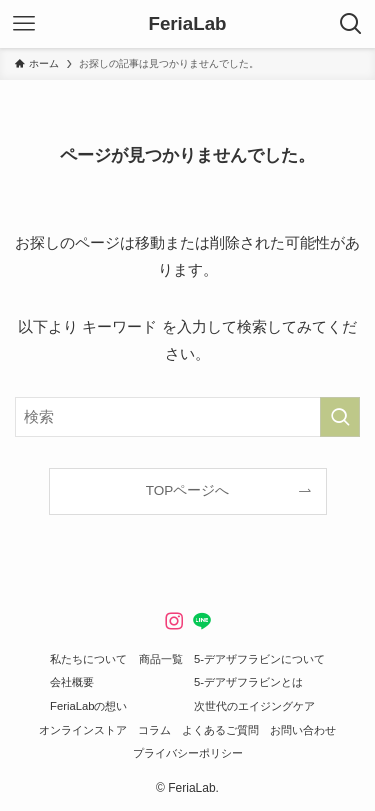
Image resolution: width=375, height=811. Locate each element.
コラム (154, 730)
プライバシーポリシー (188, 753)
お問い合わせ (303, 730)
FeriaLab (187, 24)
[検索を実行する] (340, 417)
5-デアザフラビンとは (248, 682)
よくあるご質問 (220, 730)
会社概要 (72, 682)
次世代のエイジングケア (254, 706)
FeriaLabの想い (88, 706)
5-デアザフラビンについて (259, 659)
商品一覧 (161, 659)
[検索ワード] (187, 417)
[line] (202, 621)
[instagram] (174, 621)
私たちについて (88, 659)
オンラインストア (83, 730)
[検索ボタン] (351, 24)
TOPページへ (188, 490)
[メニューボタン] (24, 24)
